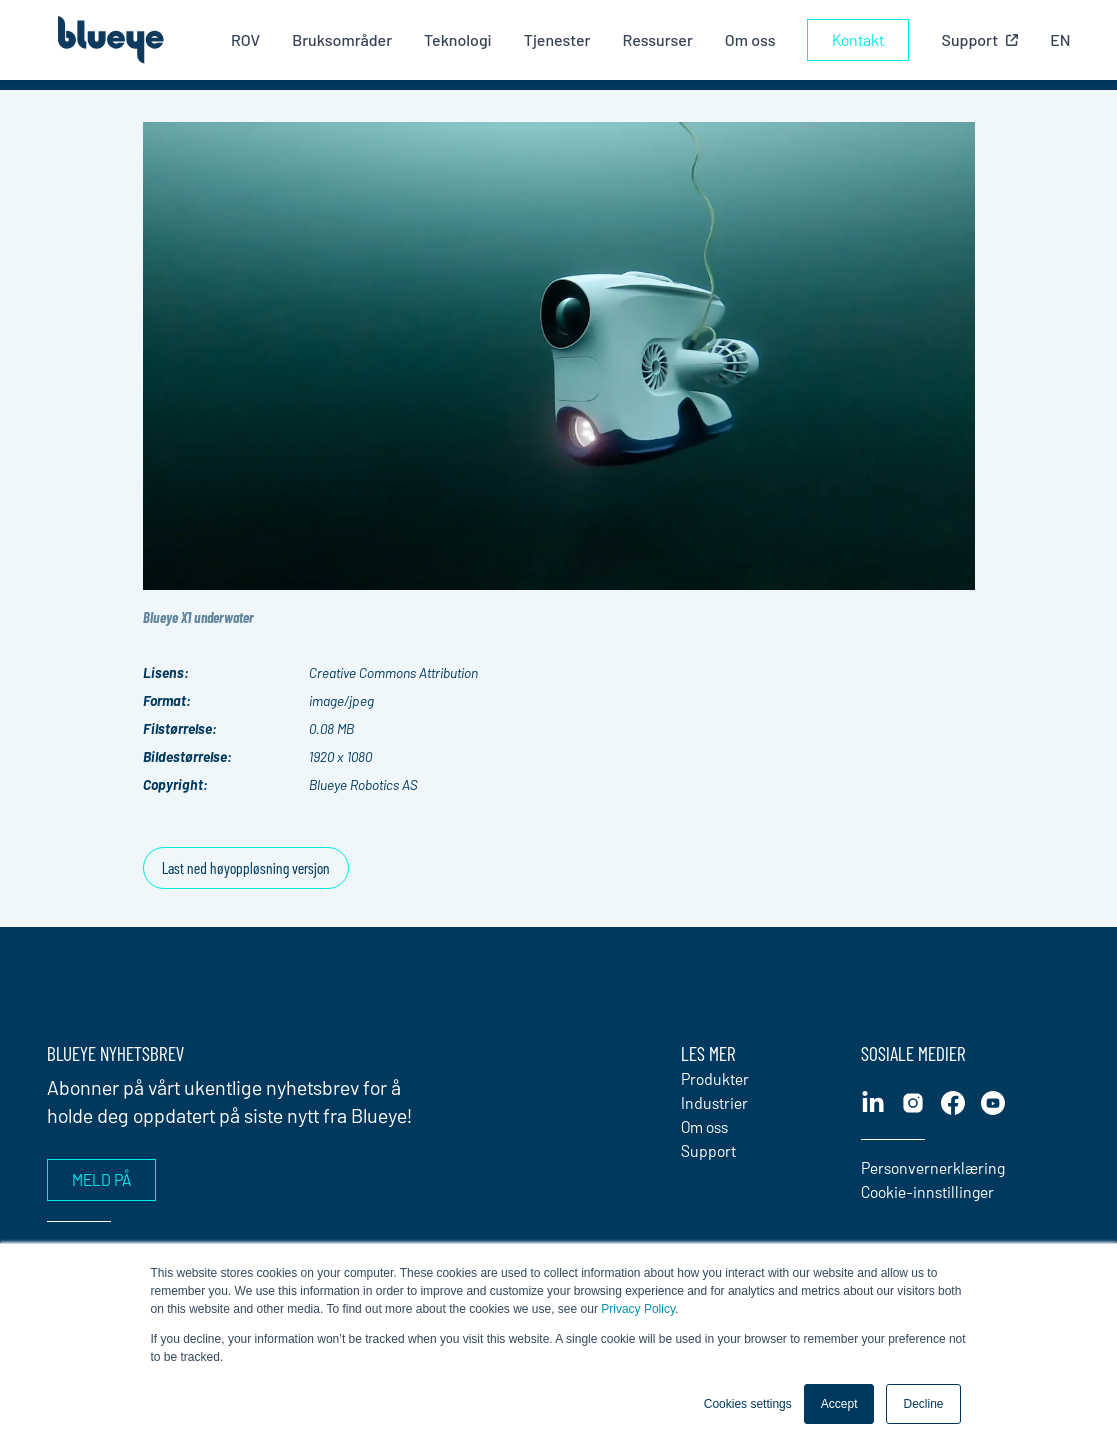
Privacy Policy (638, 1309)
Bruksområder (342, 39)
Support (708, 1150)
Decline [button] (923, 1404)
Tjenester (557, 39)
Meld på (101, 1179)
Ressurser (657, 39)
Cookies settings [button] (748, 1404)
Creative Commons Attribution (393, 672)
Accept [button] (839, 1404)
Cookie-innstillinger (927, 1191)
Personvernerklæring (933, 1167)
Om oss (750, 39)
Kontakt (858, 39)
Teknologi (458, 39)
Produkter (715, 1078)
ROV (245, 39)
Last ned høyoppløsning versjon (246, 867)
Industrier (714, 1102)
